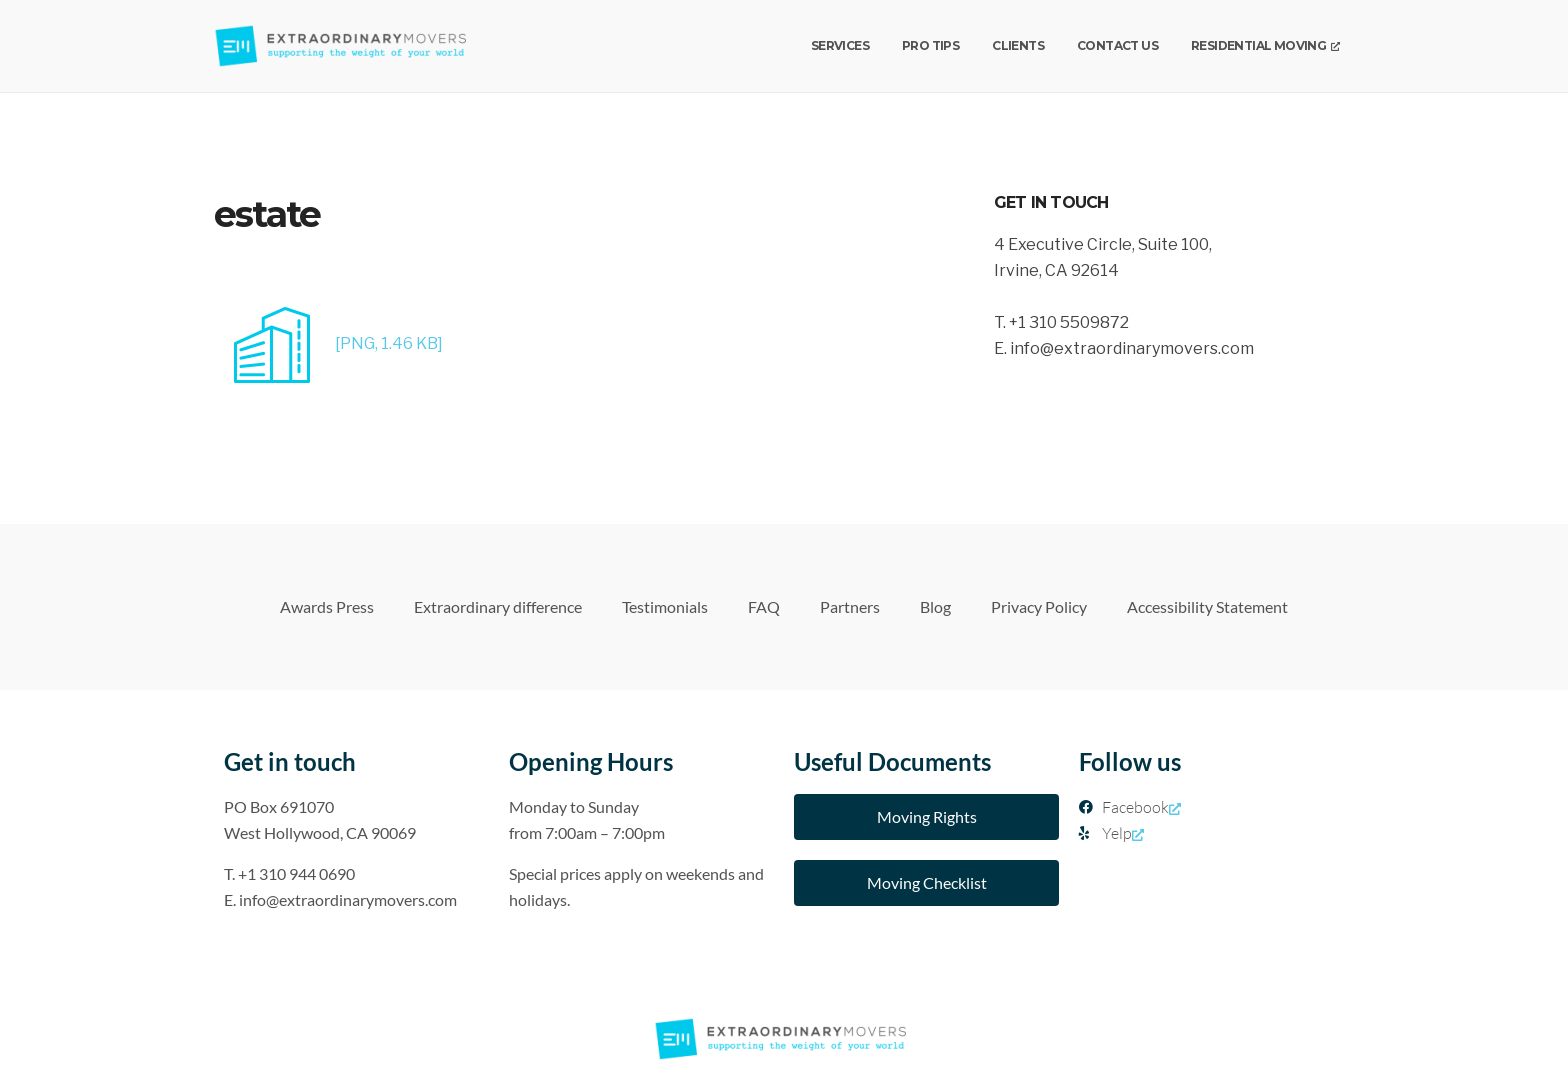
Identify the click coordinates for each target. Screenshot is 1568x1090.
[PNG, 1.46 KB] (328, 343)
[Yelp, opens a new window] (1211, 833)
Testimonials (665, 606)
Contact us (1117, 45)
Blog (935, 606)
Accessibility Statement (1207, 606)
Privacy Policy (1039, 606)
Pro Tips (930, 45)
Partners (850, 606)
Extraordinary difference (498, 606)
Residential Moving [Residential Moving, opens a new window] (1265, 45)
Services (840, 45)
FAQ (764, 606)
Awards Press (327, 606)
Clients (1018, 45)
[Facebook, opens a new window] (1211, 807)
